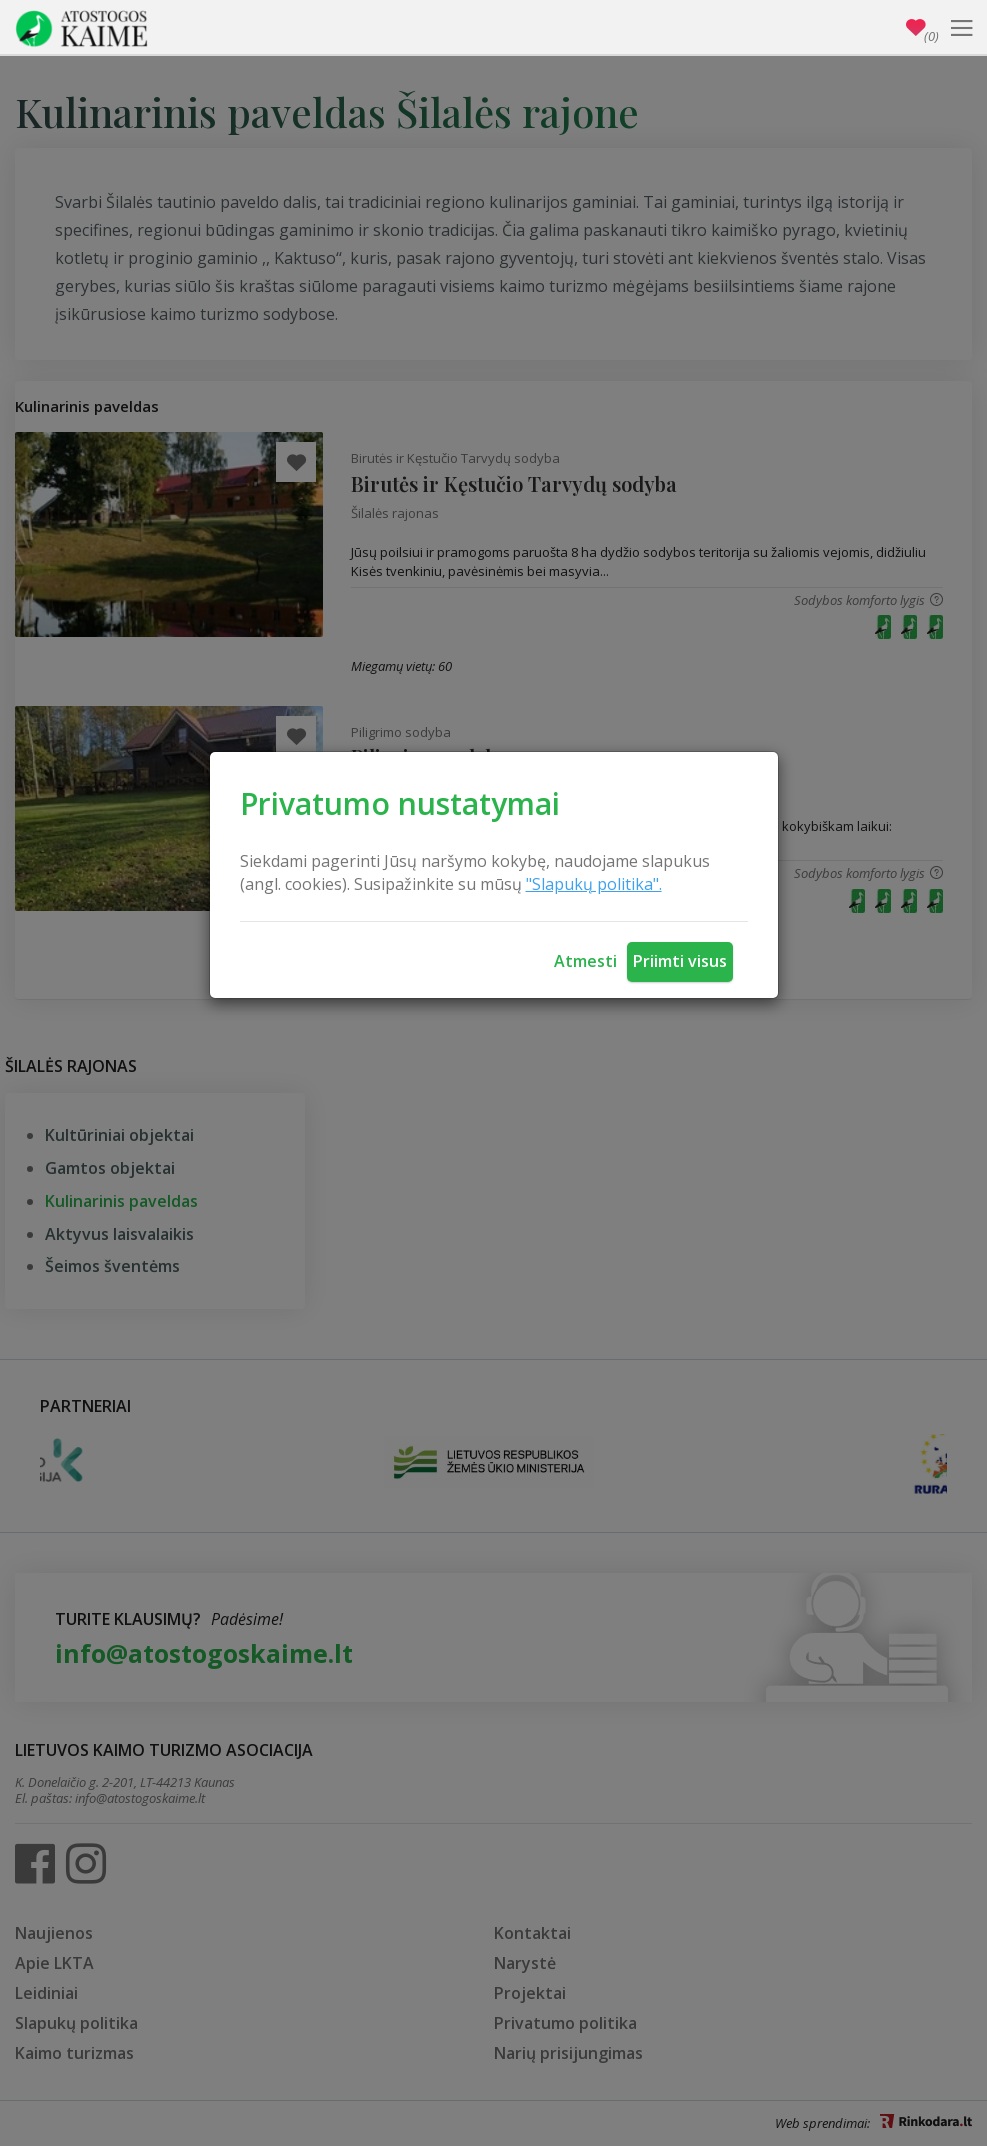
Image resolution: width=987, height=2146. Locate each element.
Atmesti (585, 961)
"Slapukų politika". (594, 884)
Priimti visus (680, 961)
